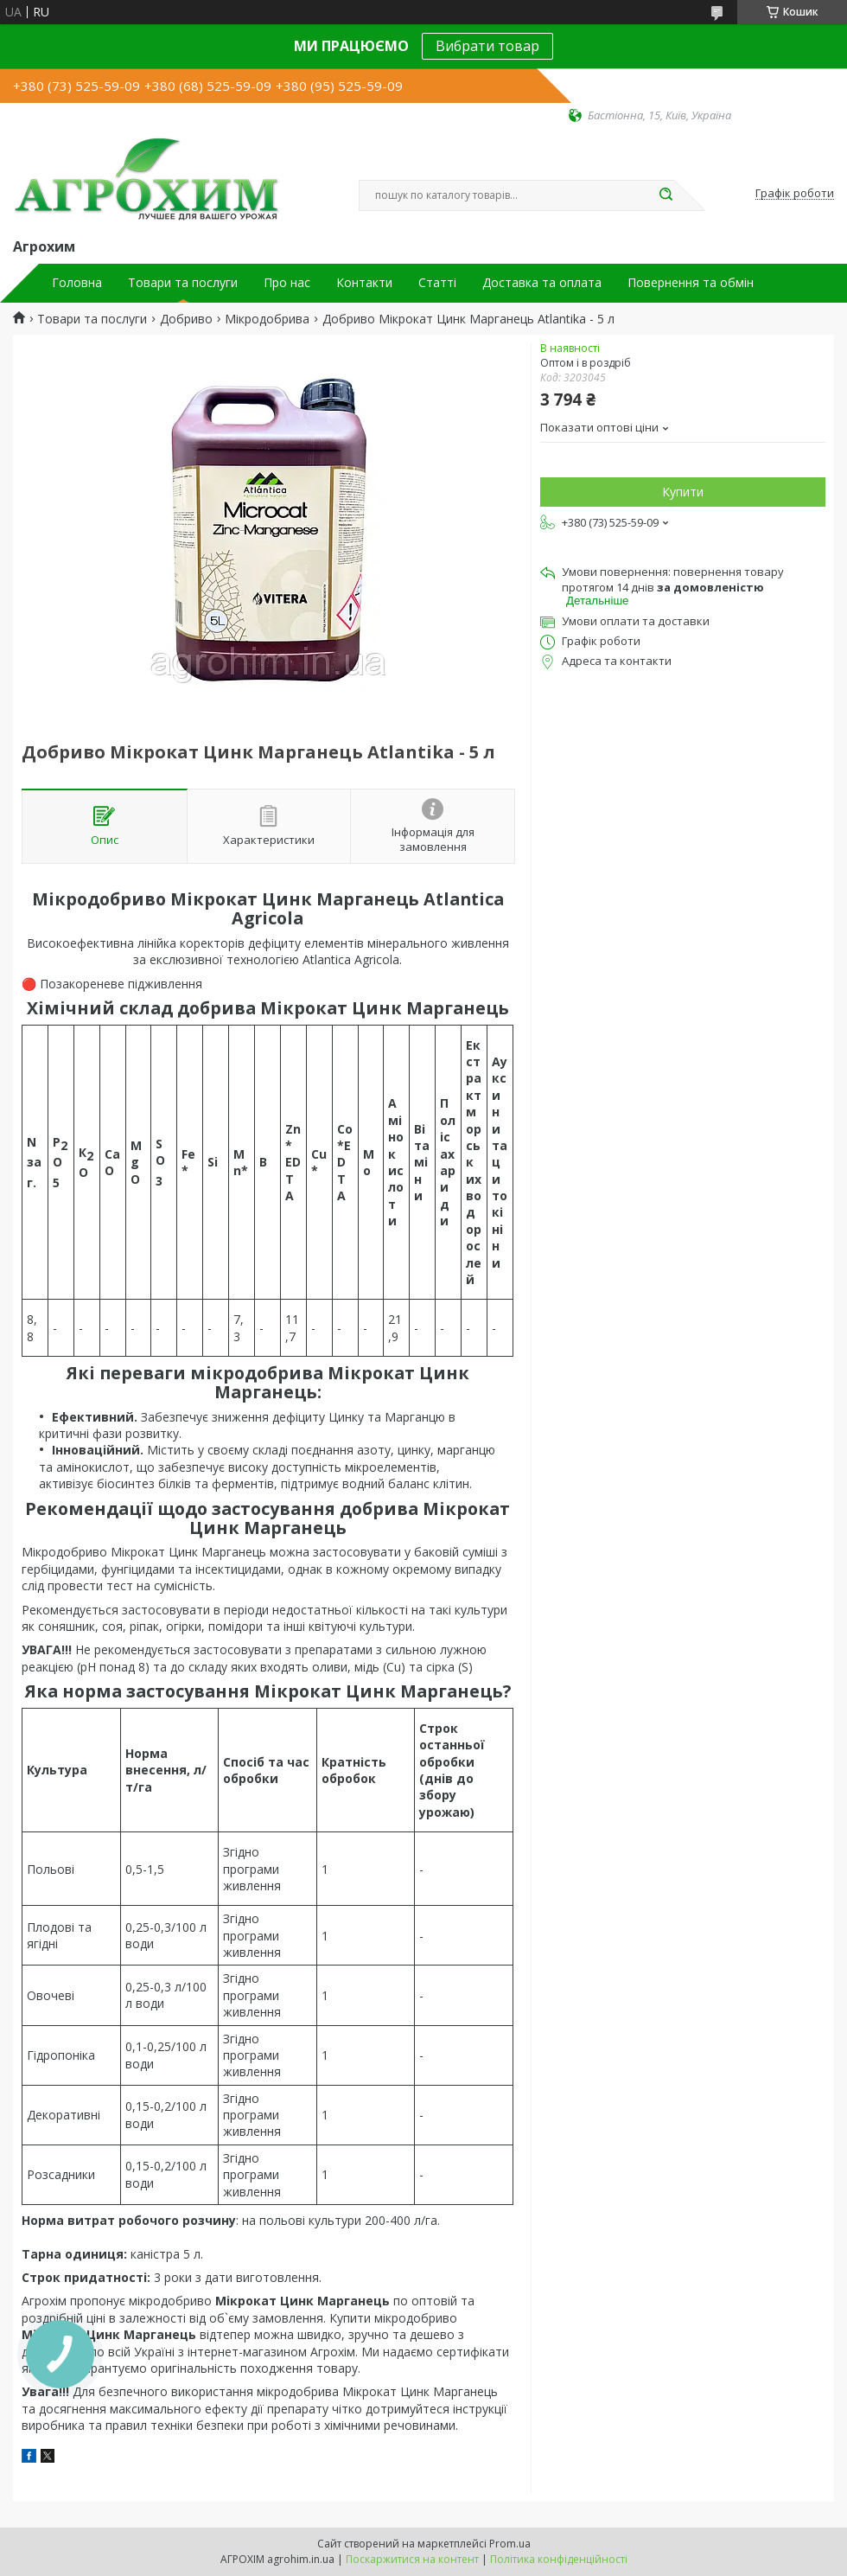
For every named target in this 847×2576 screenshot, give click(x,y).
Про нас (287, 283)
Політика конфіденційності (558, 2559)
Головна (77, 283)
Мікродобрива (267, 319)
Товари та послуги (183, 283)
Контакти (364, 283)
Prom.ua (510, 2543)
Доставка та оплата (542, 283)
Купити (683, 491)
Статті (437, 283)
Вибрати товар (487, 45)
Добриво (186, 319)
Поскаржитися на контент (412, 2559)
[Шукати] (665, 195)
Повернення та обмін (690, 283)
